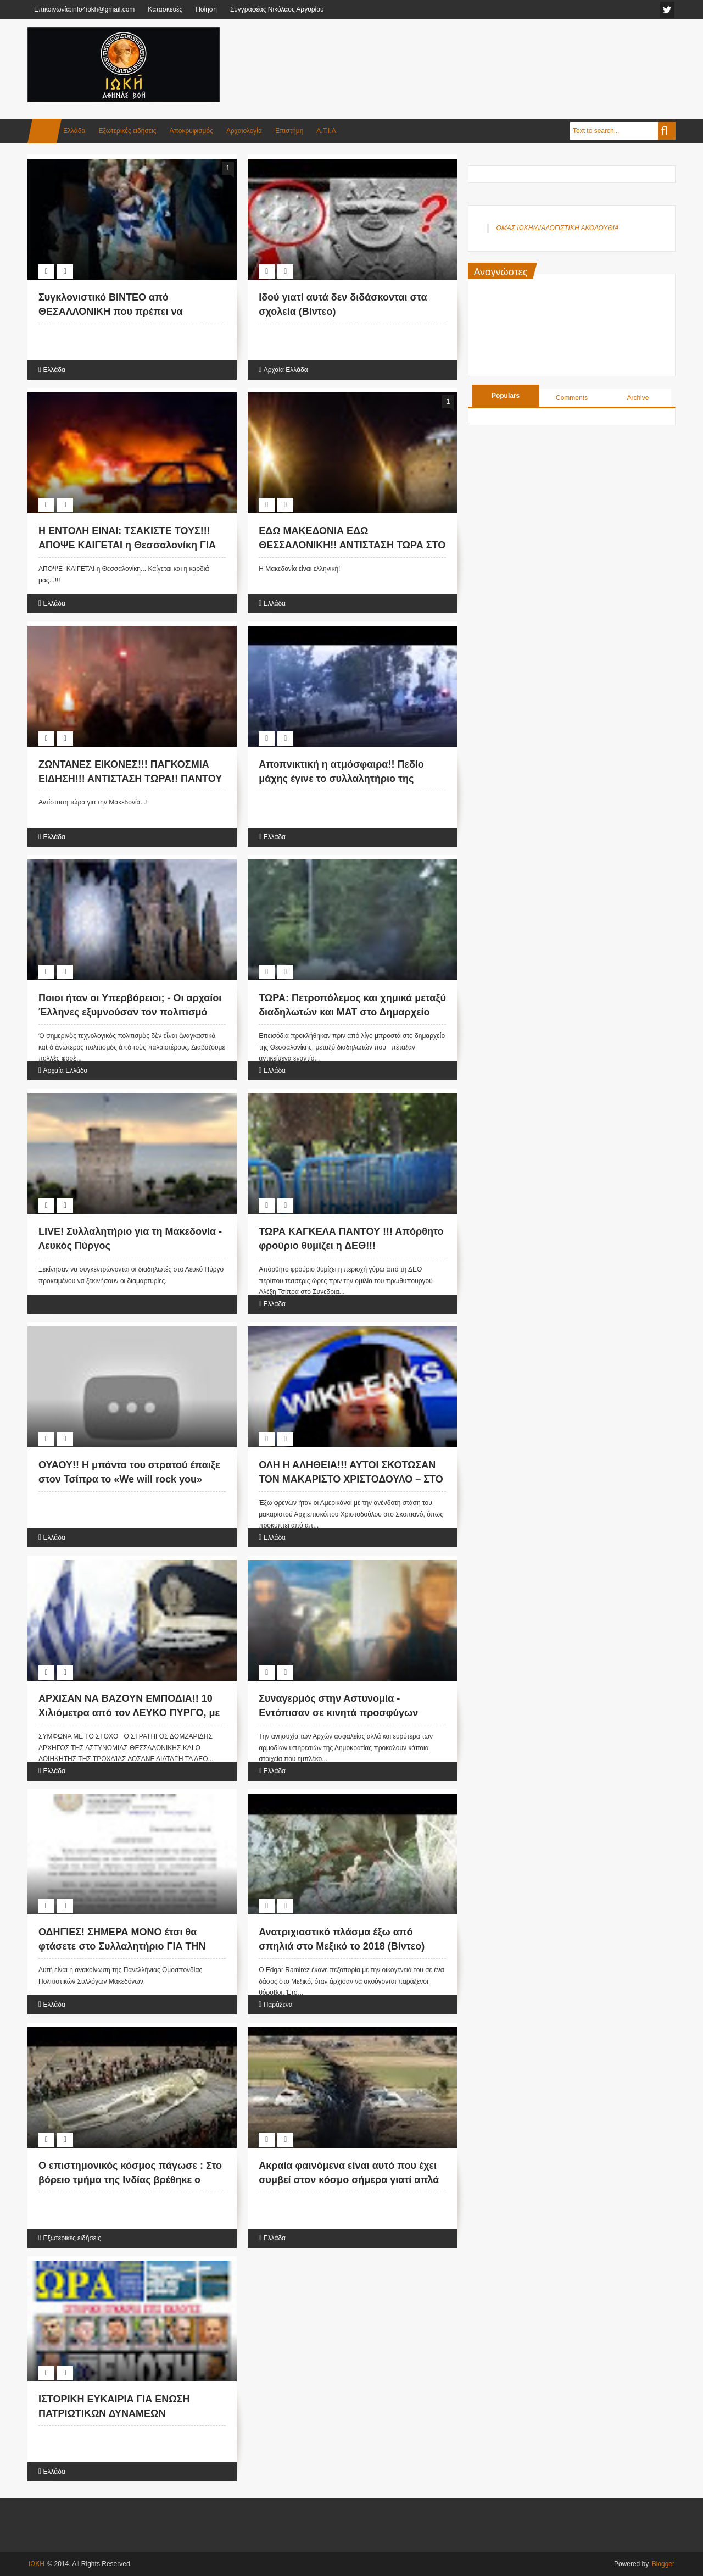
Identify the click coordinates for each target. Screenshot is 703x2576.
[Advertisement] (476, 54)
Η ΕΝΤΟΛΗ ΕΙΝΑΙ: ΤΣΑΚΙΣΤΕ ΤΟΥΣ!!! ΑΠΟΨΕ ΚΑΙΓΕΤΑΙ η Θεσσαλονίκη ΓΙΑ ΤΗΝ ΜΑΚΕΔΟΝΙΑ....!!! (127, 544)
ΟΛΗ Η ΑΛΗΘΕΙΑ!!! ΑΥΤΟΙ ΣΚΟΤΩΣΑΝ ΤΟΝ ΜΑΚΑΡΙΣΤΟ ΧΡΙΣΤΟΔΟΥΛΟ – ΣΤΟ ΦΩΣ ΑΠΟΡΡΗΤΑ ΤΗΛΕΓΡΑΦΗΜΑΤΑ (351, 1478)
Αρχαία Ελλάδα (286, 370)
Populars (506, 395)
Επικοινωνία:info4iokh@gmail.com (84, 9)
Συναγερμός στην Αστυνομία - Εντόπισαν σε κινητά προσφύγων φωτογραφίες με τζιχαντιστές (338, 1712)
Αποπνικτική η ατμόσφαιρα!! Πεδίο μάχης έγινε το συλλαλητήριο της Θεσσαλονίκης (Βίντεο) (341, 778)
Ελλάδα (74, 131)
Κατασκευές (165, 9)
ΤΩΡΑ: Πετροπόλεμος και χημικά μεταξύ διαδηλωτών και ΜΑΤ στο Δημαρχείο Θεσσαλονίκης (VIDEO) (352, 1011)
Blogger (663, 2564)
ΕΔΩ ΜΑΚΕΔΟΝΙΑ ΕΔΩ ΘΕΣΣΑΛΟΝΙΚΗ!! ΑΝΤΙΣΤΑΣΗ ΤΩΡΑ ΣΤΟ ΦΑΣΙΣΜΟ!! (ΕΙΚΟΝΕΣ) (352, 544)
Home (44, 131)
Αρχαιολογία (244, 131)
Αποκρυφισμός (191, 131)
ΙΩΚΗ (36, 2564)
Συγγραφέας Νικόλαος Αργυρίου (277, 9)
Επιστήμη (289, 131)
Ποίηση (206, 9)
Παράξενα (278, 2004)
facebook (667, 10)
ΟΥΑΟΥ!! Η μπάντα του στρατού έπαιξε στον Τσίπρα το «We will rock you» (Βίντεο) (129, 1478)
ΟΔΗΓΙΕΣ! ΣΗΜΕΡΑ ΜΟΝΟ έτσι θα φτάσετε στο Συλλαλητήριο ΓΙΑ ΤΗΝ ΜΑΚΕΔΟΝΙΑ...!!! (121, 1946)
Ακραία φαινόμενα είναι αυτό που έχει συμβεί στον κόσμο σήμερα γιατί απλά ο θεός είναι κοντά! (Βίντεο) (349, 2179)
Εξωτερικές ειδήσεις (127, 131)
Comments (572, 398)
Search (667, 131)
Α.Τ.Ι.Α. (327, 131)
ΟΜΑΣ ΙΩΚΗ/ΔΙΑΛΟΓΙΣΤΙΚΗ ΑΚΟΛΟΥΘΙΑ (557, 228)
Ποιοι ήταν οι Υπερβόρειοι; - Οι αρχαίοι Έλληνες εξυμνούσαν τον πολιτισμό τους (129, 1011)
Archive (638, 398)
